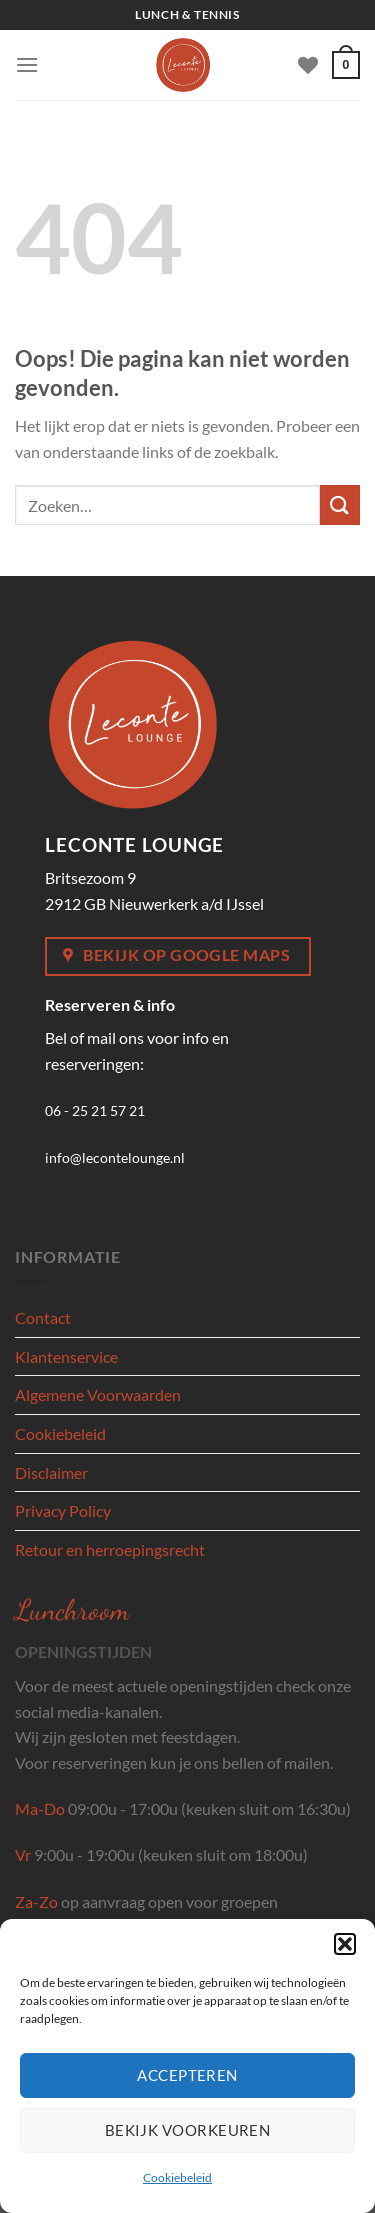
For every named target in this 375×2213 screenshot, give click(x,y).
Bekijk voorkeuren (188, 2130)
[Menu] (27, 64)
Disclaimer (51, 1472)
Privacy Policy (63, 1510)
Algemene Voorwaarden (98, 1394)
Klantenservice (66, 1356)
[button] (345, 1944)
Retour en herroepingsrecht (110, 1549)
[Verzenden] (340, 504)
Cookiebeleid (177, 2177)
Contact (43, 1317)
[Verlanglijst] (308, 65)
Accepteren (187, 2075)
